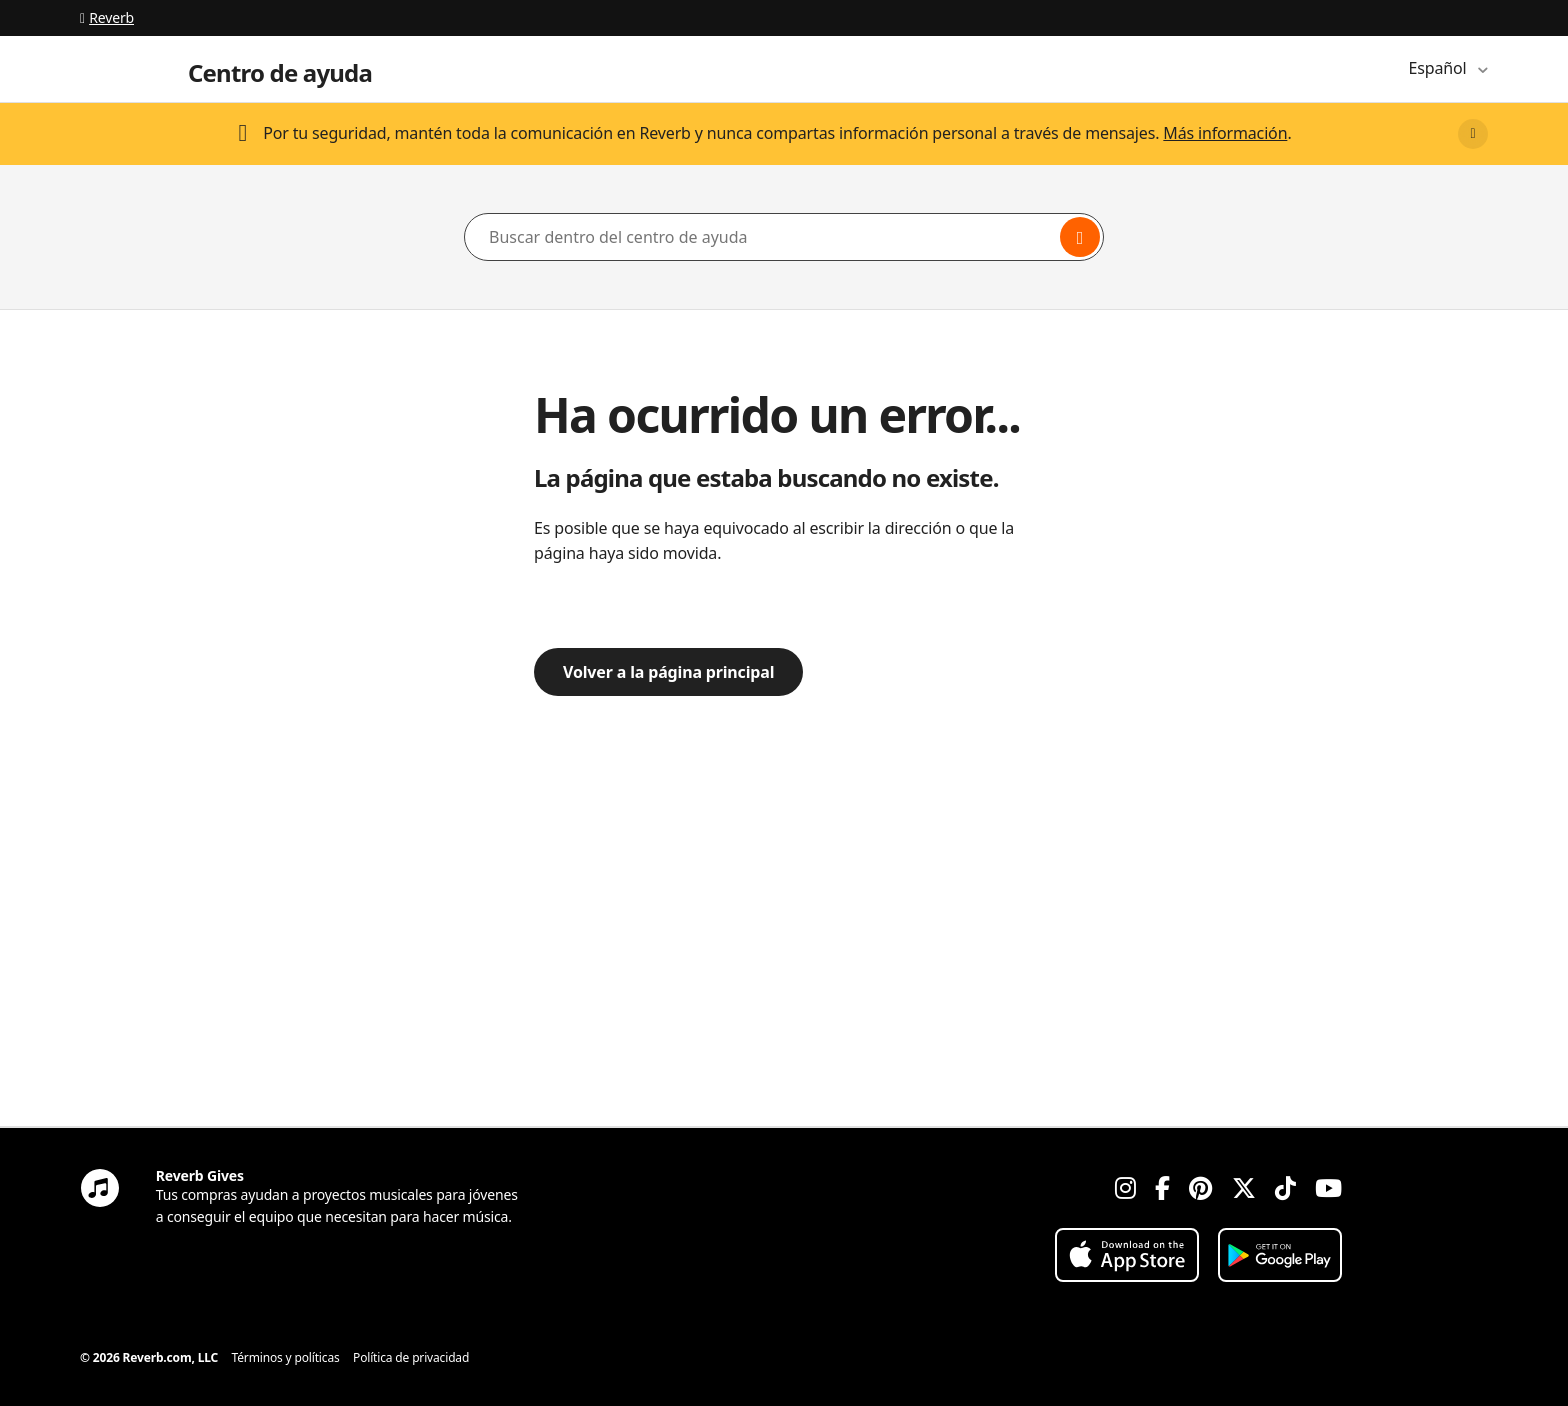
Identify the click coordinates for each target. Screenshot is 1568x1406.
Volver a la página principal (668, 672)
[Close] (1473, 134)
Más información (1225, 133)
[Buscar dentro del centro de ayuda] (784, 237)
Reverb (107, 17)
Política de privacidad (411, 1357)
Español (1440, 68)
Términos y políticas (286, 1357)
